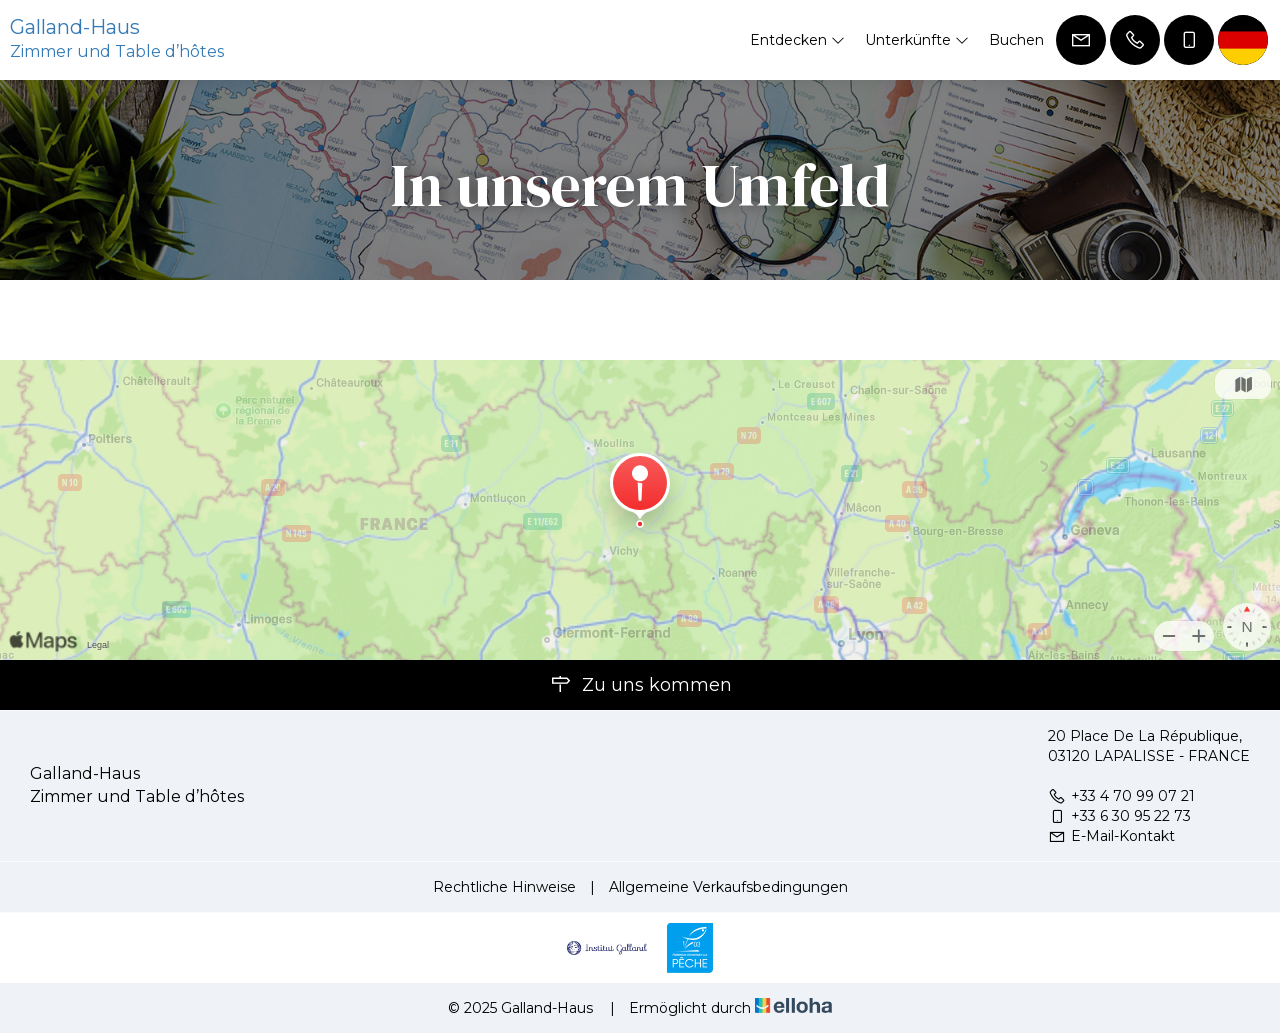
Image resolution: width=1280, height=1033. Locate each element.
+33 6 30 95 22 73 (1119, 816)
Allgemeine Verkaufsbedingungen (728, 887)
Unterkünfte (917, 40)
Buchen (1016, 40)
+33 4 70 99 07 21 (1121, 796)
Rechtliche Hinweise (504, 887)
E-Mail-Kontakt (1111, 836)
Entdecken (797, 40)
